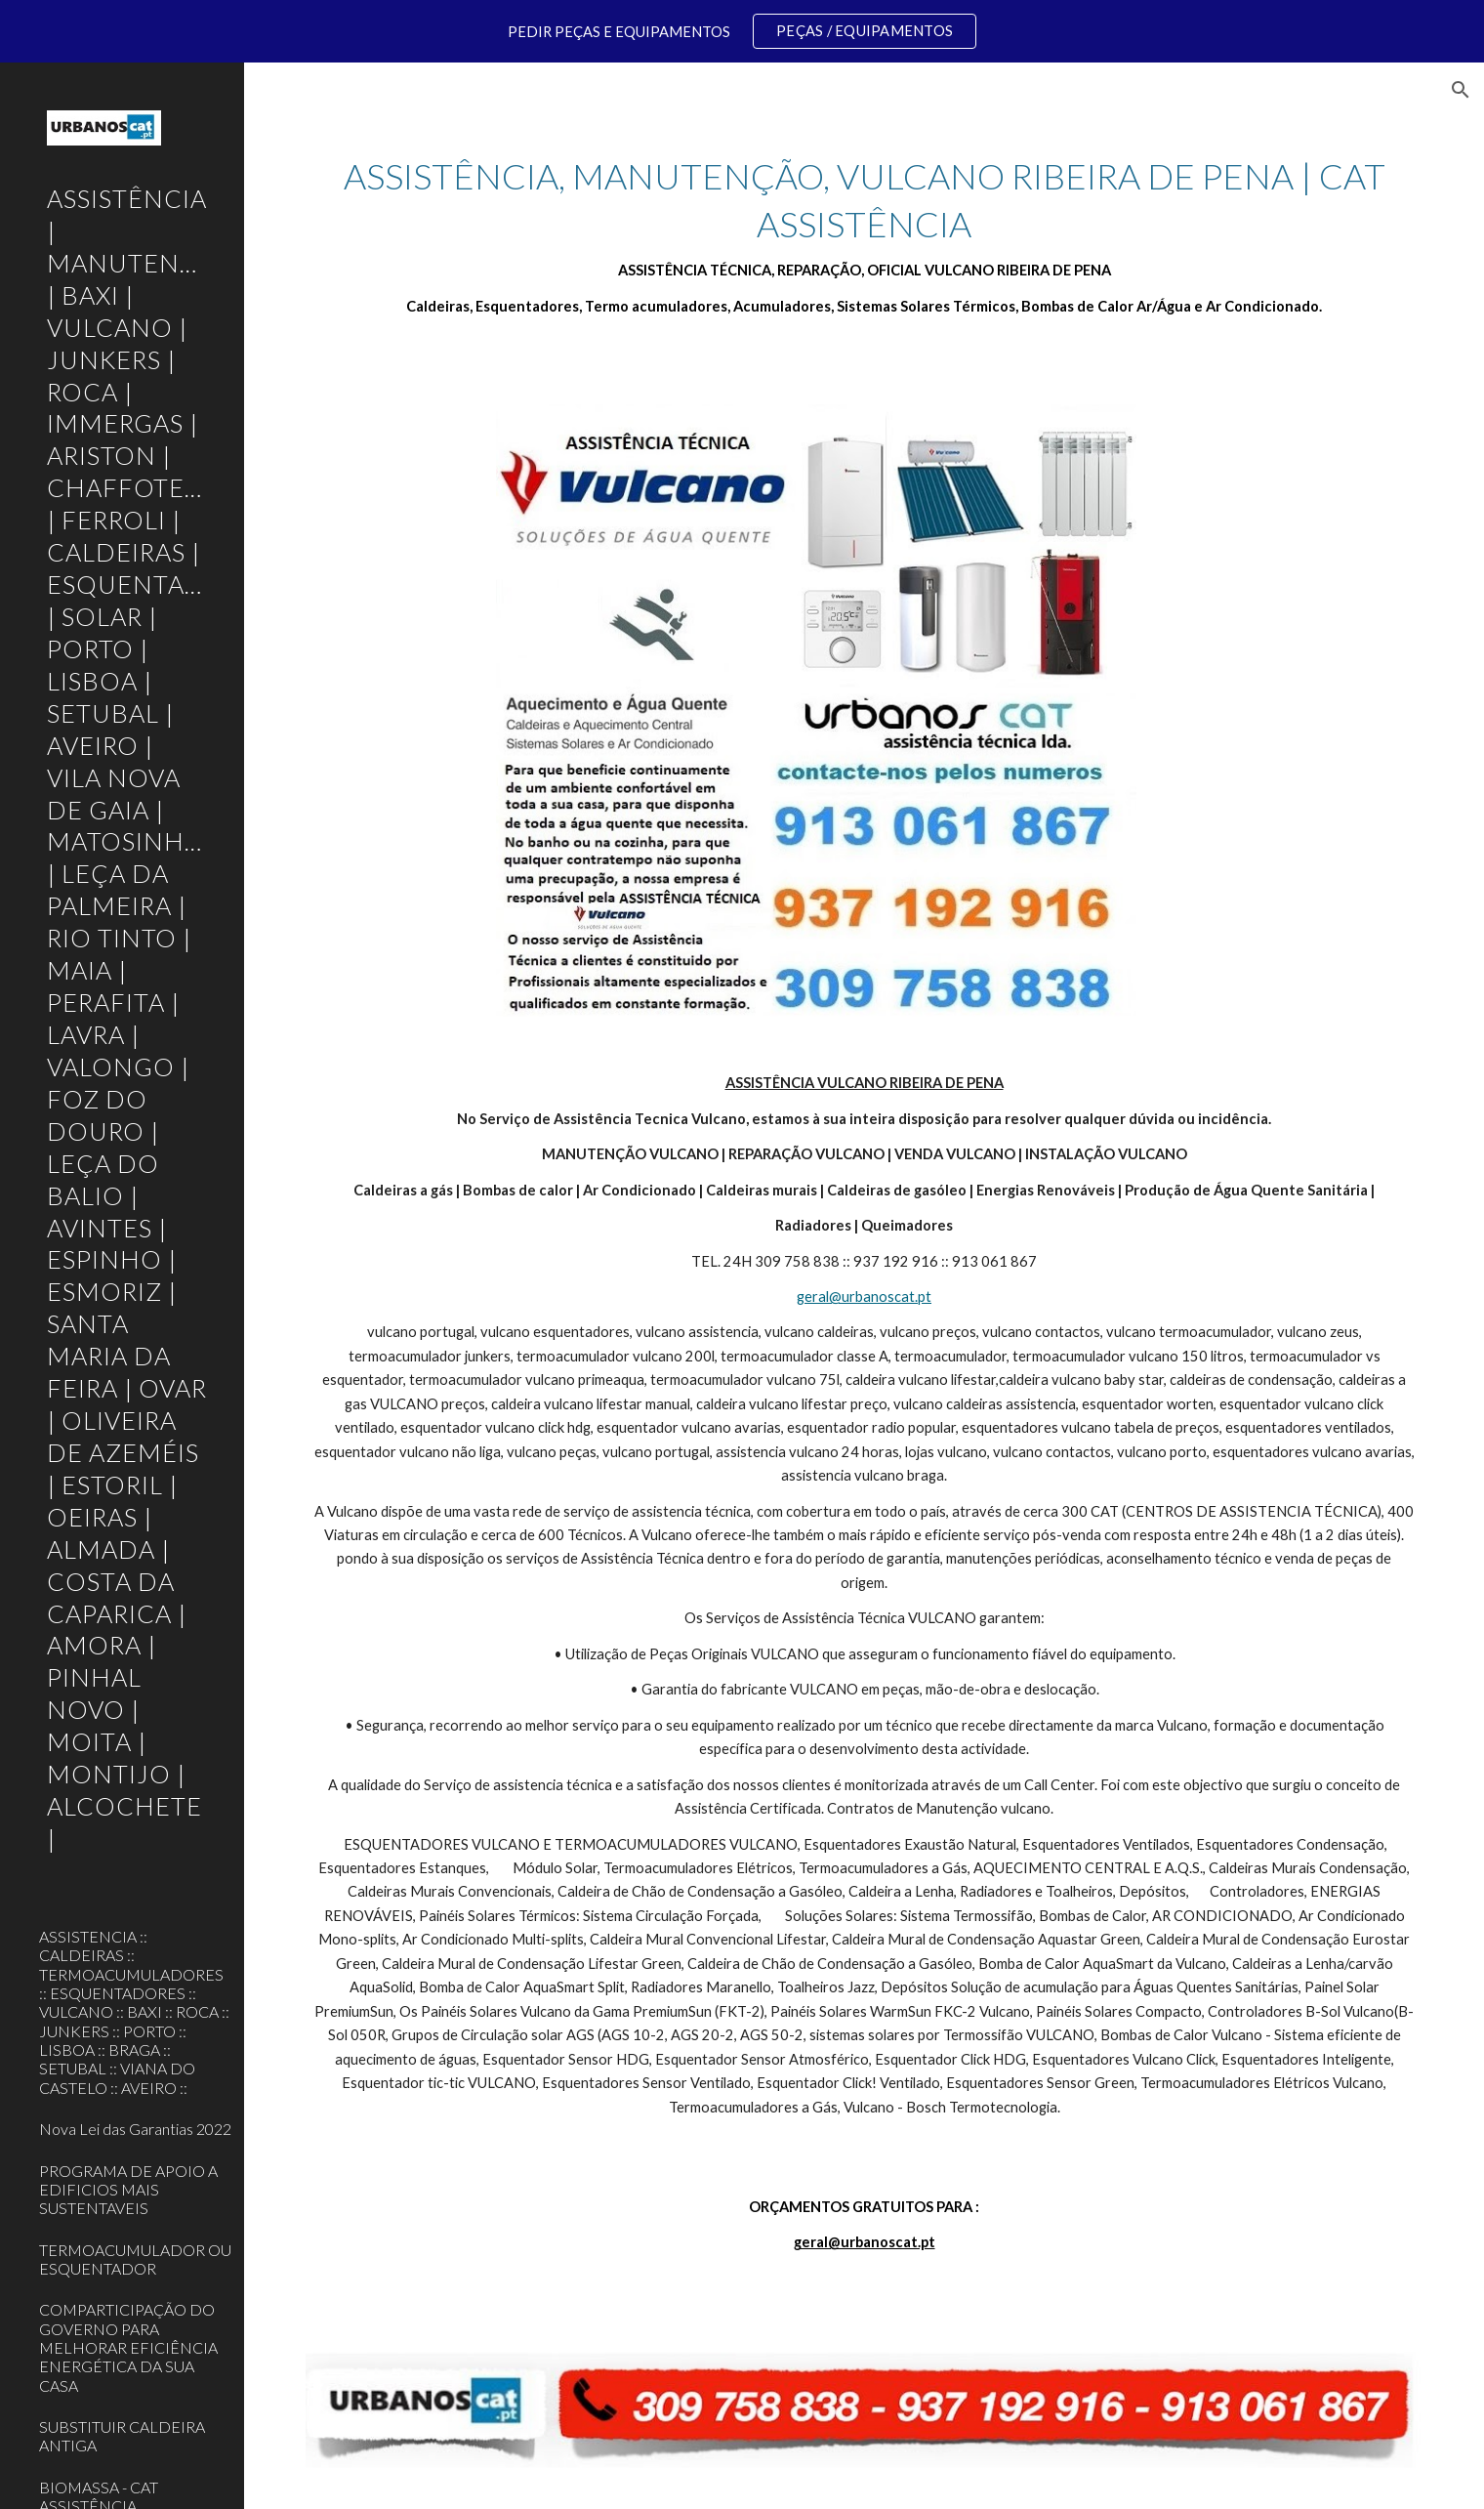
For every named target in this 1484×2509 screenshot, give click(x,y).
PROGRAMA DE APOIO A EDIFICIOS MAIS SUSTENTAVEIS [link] (128, 2189)
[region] (742, 31)
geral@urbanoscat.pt (864, 1296)
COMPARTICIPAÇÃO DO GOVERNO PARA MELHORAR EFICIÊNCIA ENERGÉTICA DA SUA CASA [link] (128, 2347)
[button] (1460, 89)
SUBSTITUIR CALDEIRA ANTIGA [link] (122, 2435)
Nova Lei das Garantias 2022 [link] (135, 2128)
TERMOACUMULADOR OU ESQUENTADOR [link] (135, 2259)
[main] (864, 235)
